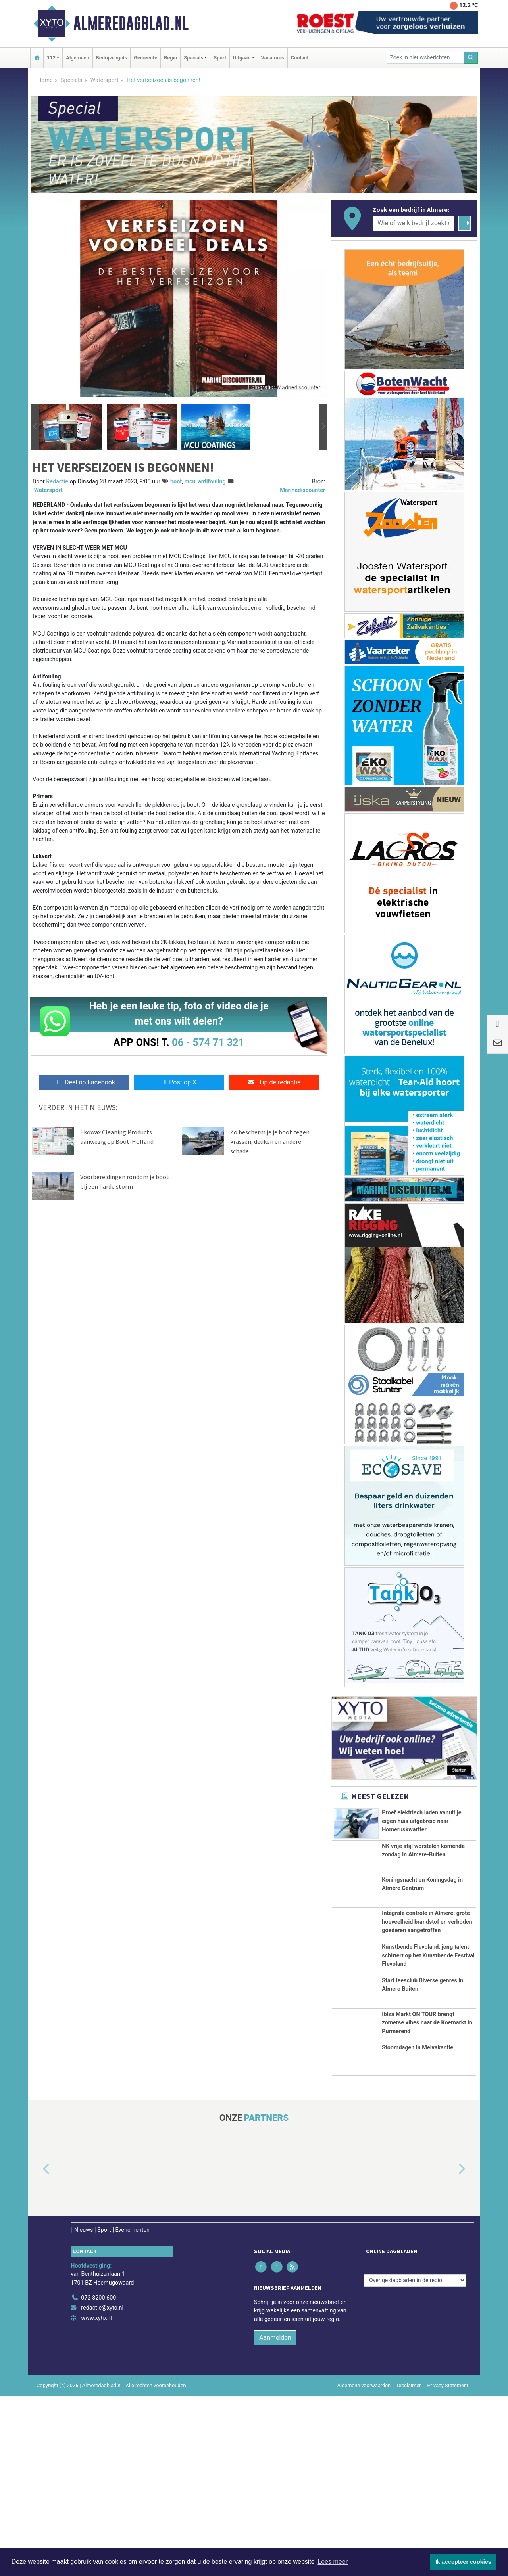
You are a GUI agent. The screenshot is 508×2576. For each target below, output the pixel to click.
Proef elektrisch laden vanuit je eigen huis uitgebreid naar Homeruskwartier (421, 1821)
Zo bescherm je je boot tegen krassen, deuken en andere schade (270, 1141)
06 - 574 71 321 (208, 1042)
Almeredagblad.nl (131, 23)
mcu (190, 481)
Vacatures (272, 58)
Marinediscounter (302, 490)
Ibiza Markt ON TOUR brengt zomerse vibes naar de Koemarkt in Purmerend (427, 2173)
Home (45, 80)
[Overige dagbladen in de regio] (415, 2461)
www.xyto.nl (96, 2498)
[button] (35, 427)
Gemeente (145, 58)
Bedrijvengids (111, 58)
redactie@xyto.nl (102, 2488)
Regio (170, 58)
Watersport (104, 80)
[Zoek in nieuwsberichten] (425, 58)
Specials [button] (193, 58)
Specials (71, 80)
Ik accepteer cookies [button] (463, 2562)
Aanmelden (275, 2518)
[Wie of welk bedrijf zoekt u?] (413, 223)
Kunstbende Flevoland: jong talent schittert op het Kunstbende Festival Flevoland (428, 2053)
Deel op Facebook (84, 1082)
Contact (300, 58)
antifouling (212, 481)
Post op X (178, 1082)
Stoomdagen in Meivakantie (417, 2228)
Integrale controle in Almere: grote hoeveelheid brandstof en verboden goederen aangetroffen (427, 1980)
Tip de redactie (273, 1082)
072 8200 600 (98, 2478)
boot (176, 481)
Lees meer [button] (333, 2561)
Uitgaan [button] (241, 58)
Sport (220, 58)
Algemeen (77, 58)
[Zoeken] (471, 58)
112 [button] (51, 58)
